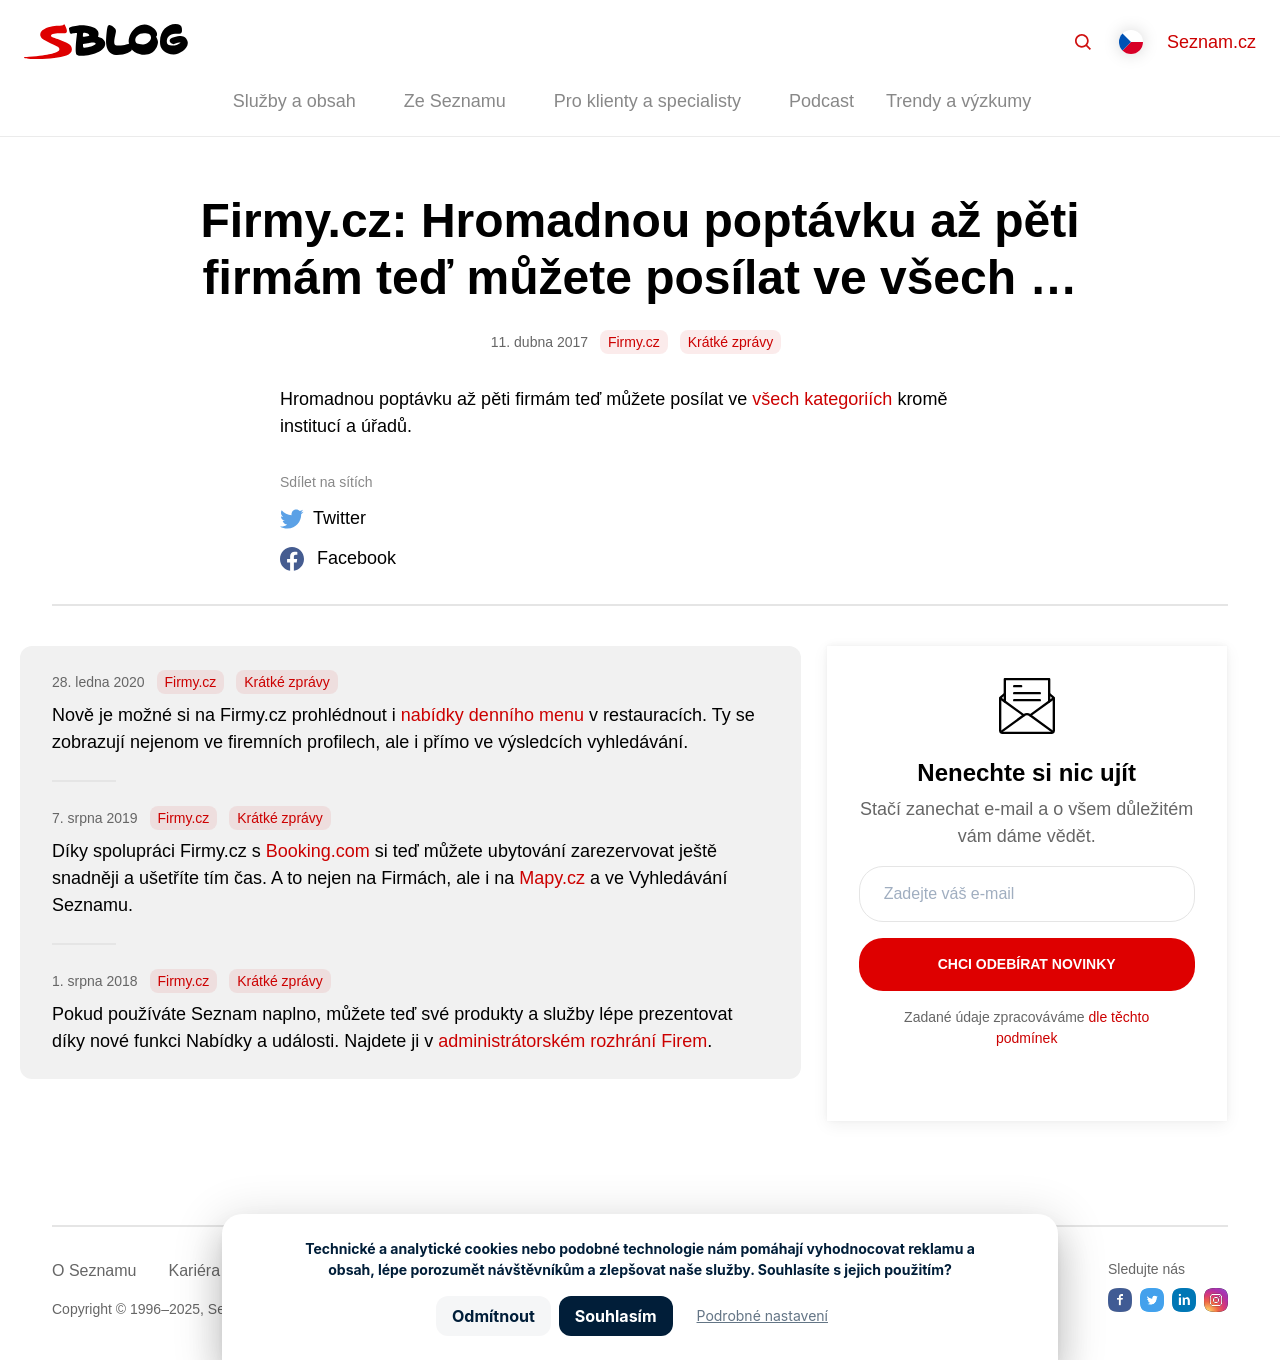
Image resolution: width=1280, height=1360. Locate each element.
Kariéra (194, 1270)
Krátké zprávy (731, 342)
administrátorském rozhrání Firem (572, 1041)
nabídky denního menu (492, 715)
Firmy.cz (634, 342)
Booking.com (318, 851)
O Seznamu (94, 1270)
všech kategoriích (822, 399)
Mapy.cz (552, 878)
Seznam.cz (1211, 42)
